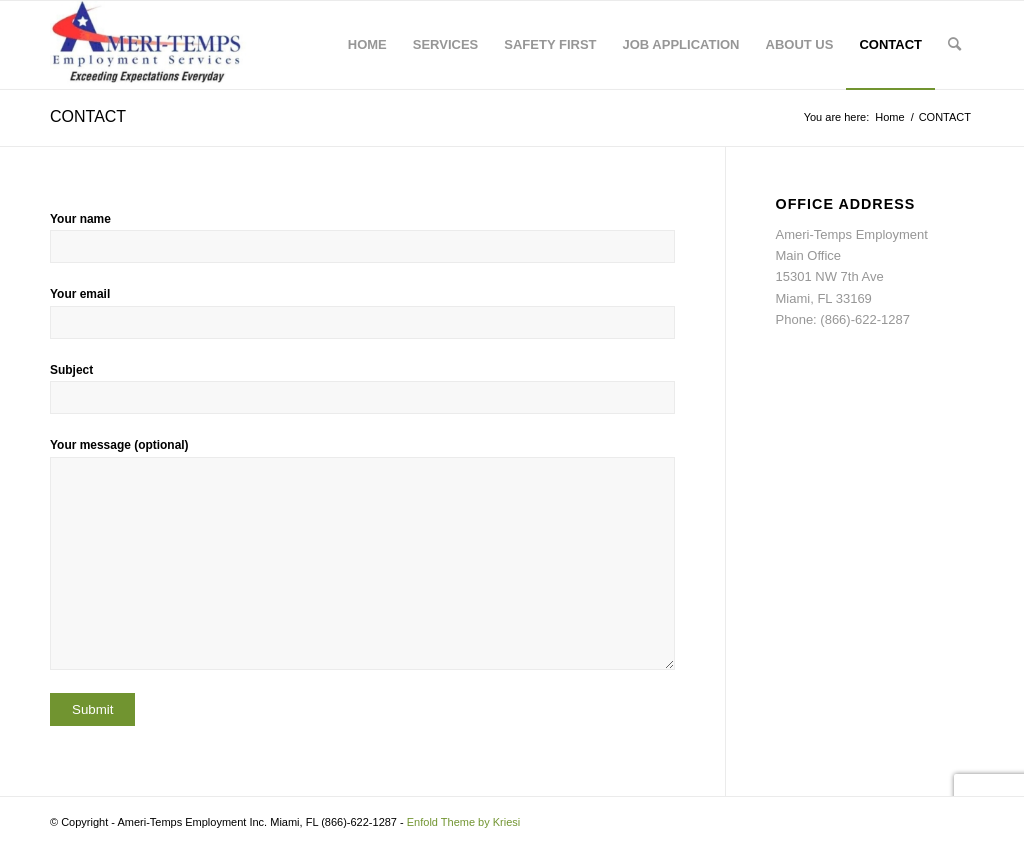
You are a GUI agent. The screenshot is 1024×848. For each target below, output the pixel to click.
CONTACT (88, 116)
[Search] (954, 45)
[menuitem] (367, 45)
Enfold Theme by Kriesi (464, 822)
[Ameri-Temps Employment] (155, 45)
